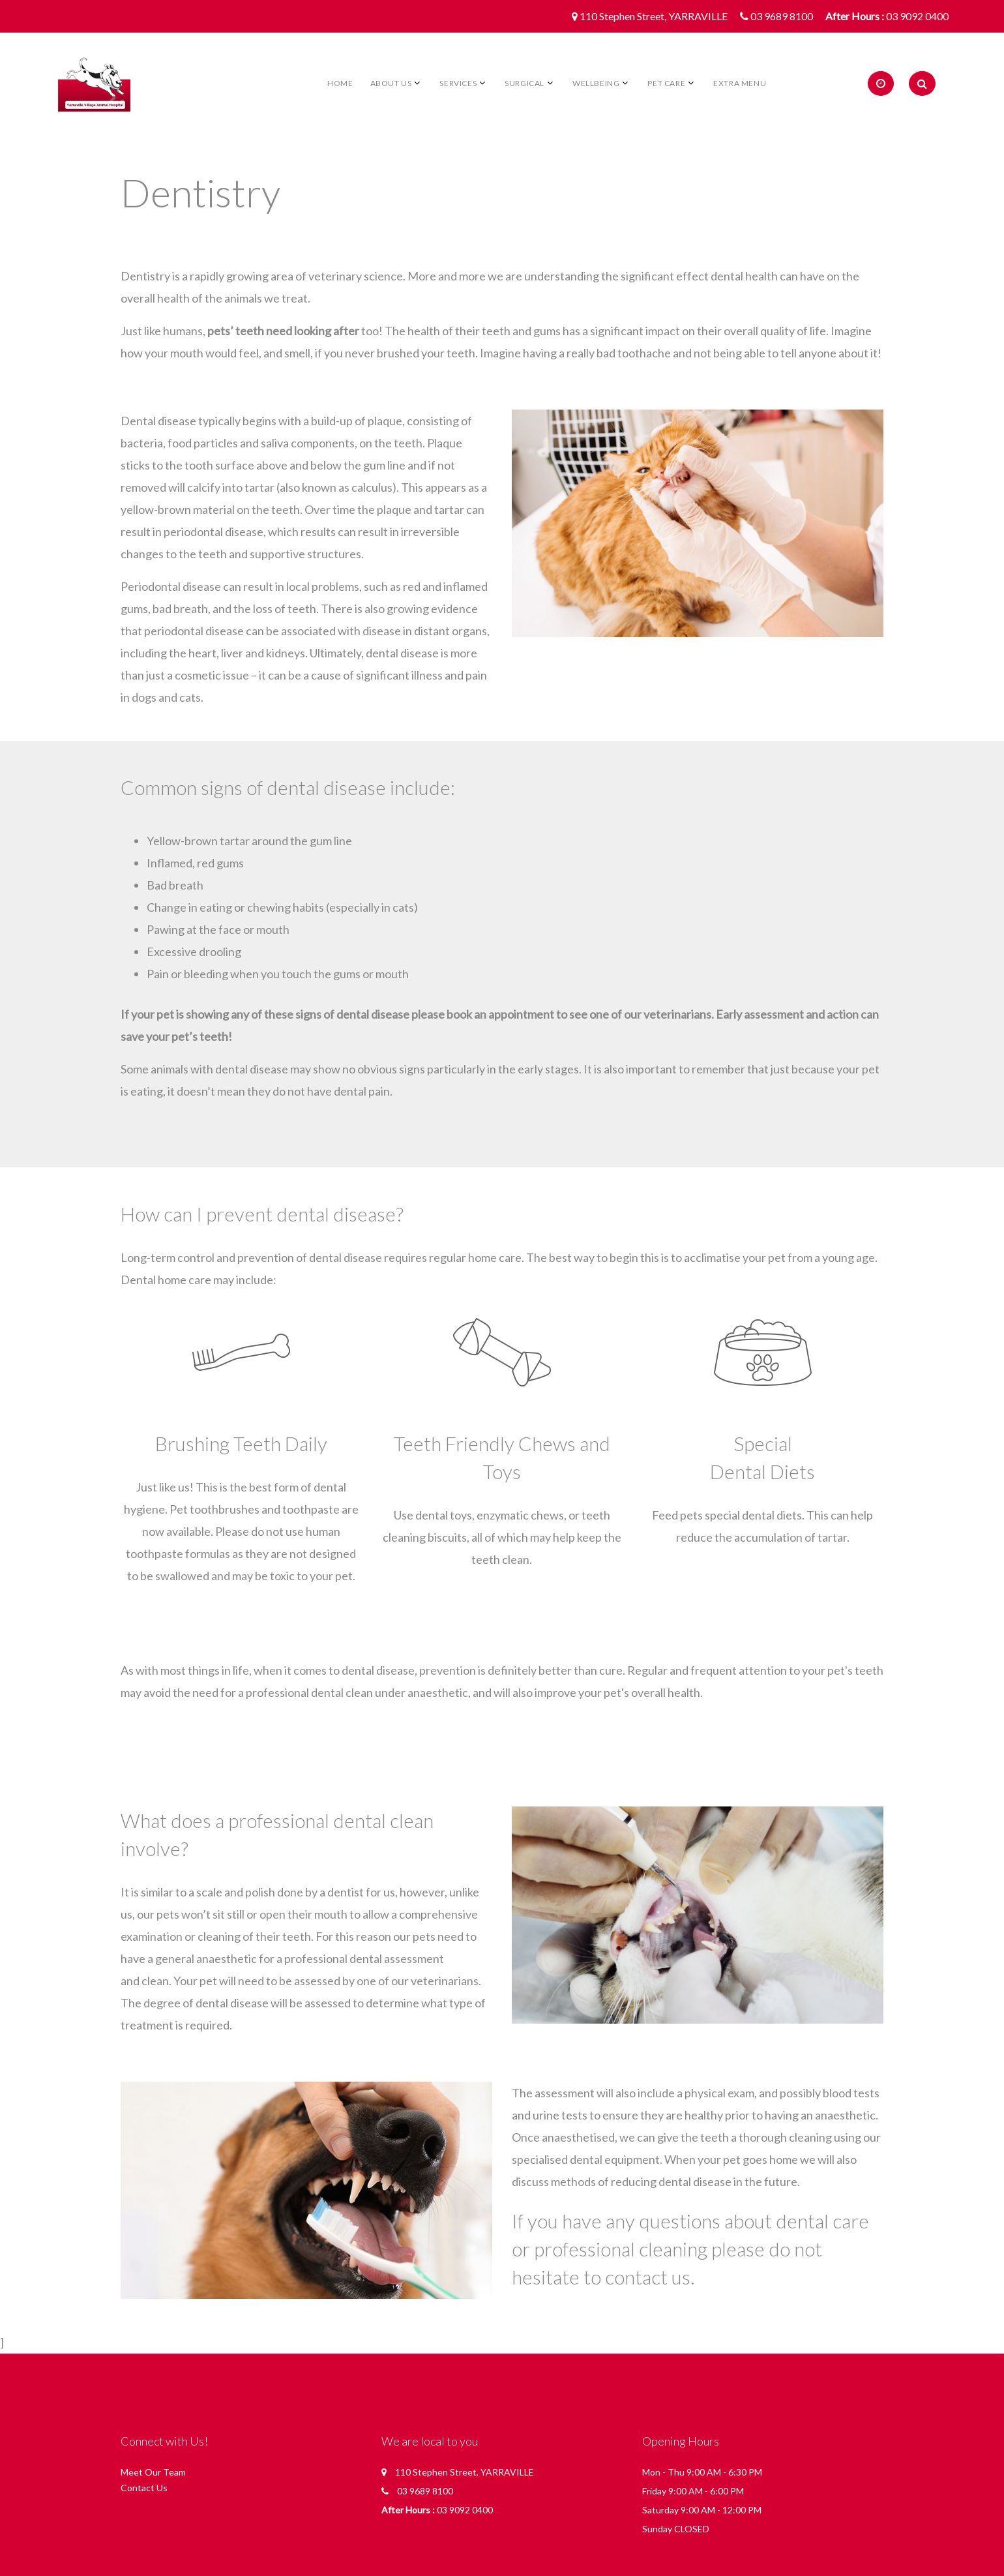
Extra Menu (739, 83)
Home (340, 83)
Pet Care (666, 83)
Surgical (524, 83)
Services (458, 83)
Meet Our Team (153, 2472)
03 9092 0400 (917, 16)
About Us (391, 83)
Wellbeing (595, 83)
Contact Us (144, 2487)
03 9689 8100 (781, 16)
